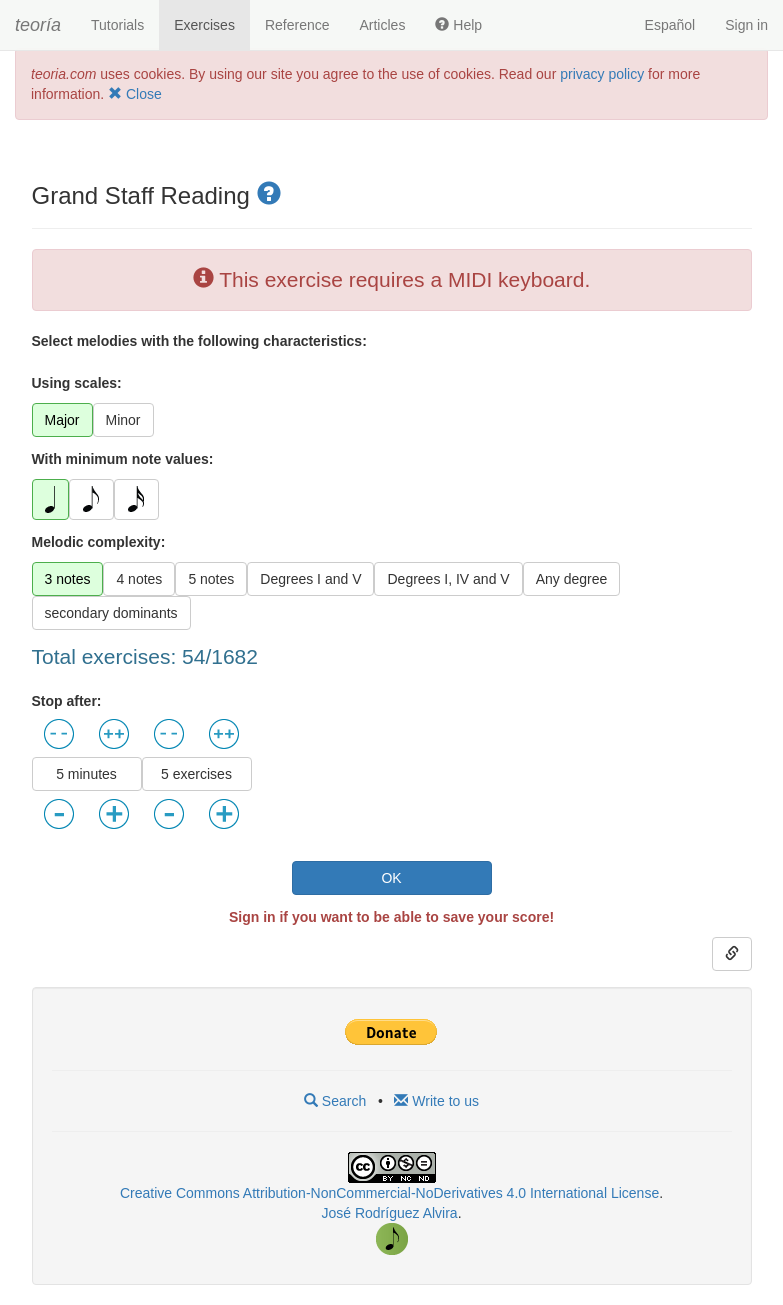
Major (62, 420)
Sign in (746, 25)
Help (458, 25)
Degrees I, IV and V (448, 579)
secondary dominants (111, 613)
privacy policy (602, 74)
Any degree (572, 579)
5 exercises (196, 774)
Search (335, 1101)
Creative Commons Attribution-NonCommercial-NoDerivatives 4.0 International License (389, 1193)
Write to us (436, 1101)
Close (135, 94)
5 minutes (86, 774)
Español (670, 25)
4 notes (139, 579)
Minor (123, 420)
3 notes (68, 579)
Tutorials (117, 25)
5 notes (211, 579)
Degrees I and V (310, 579)
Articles (382, 25)
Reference (297, 25)
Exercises (204, 25)
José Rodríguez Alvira (389, 1213)
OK (391, 878)
